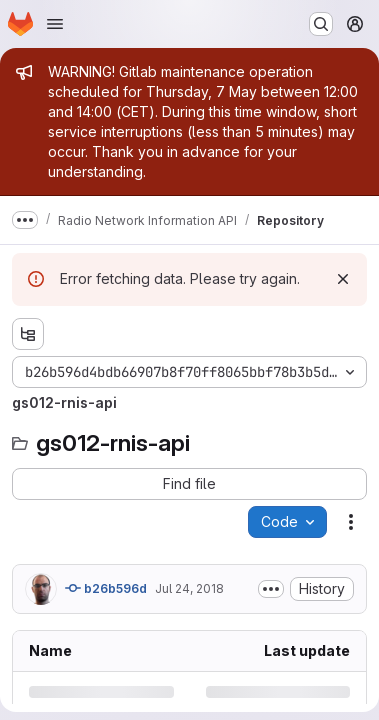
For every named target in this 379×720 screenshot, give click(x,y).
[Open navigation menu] (55, 24)
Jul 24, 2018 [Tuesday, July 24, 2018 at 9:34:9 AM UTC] (189, 588)
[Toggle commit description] (271, 589)
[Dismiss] (343, 279)
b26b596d (106, 588)
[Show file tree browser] (28, 334)
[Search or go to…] (321, 24)
